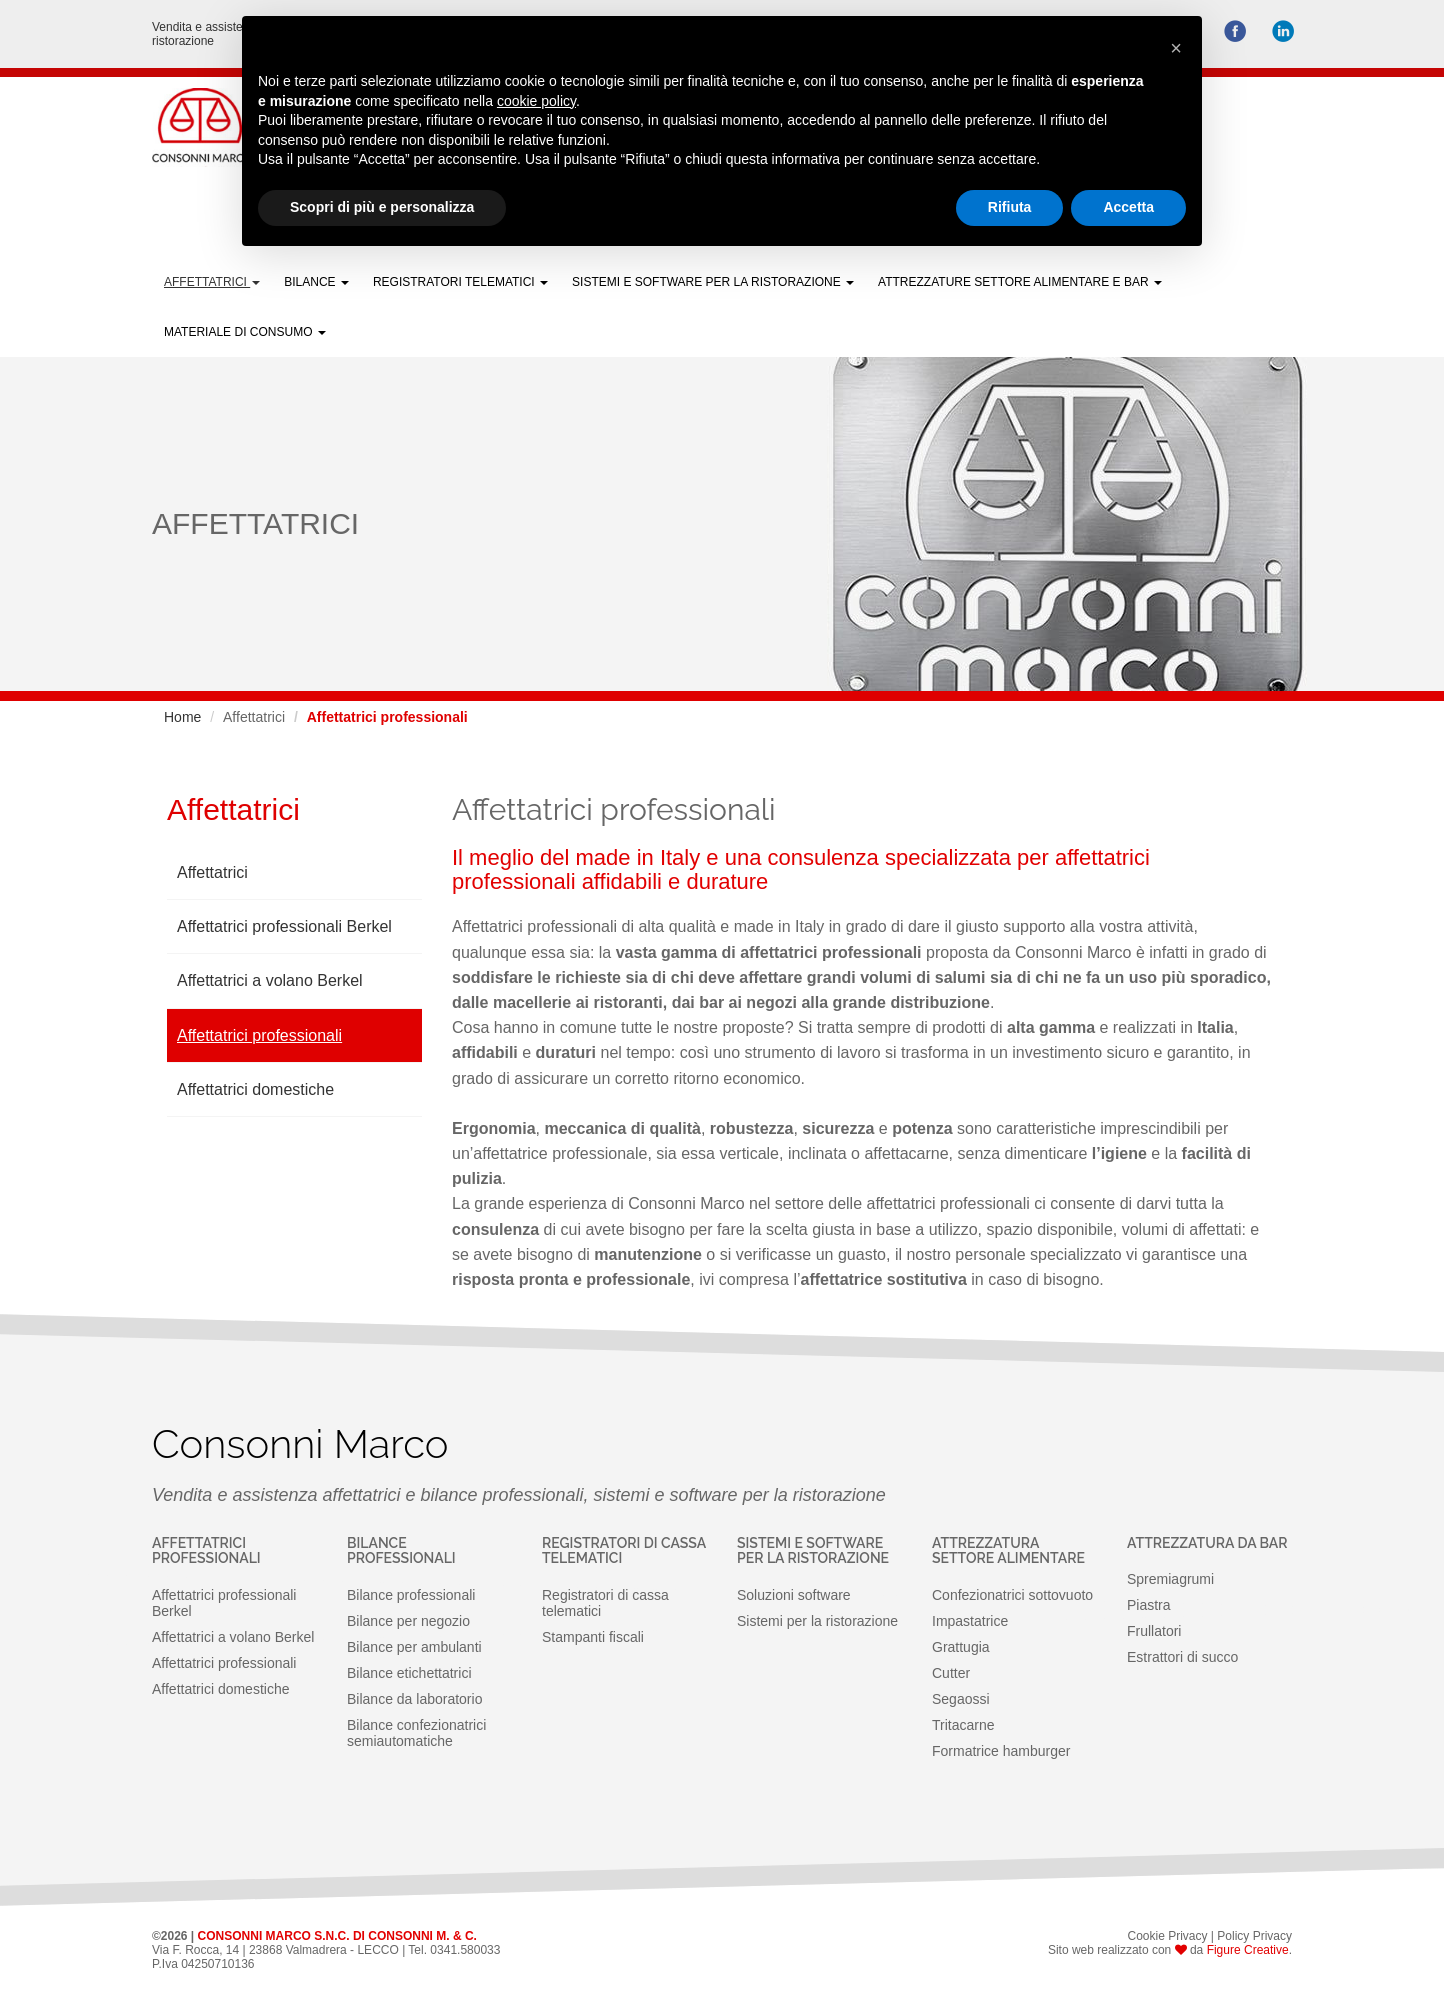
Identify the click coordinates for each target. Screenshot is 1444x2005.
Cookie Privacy (1167, 1936)
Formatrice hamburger (1001, 1751)
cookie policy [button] (536, 101)
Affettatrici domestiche (255, 1089)
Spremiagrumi (1170, 1579)
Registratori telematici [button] (460, 282)
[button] (1176, 48)
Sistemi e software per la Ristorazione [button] (713, 282)
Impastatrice (970, 1621)
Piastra (1149, 1605)
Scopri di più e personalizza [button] (382, 207)
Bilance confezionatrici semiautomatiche (416, 1733)
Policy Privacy (1254, 1936)
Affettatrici (212, 872)
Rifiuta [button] (1010, 207)
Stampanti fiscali (593, 1637)
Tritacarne (963, 1725)
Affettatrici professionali (259, 1035)
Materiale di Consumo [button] (245, 332)
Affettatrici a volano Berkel (270, 980)
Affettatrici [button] (212, 282)
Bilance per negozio (408, 1621)
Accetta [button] (1128, 207)
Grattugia (961, 1647)
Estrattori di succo (1182, 1657)
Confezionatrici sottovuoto (1012, 1595)
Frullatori (1154, 1631)
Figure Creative (1248, 1950)
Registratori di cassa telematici (605, 1603)
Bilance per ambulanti (414, 1647)
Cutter (951, 1673)
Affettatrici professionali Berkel (284, 926)
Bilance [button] (316, 282)
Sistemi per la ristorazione (817, 1621)
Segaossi (961, 1699)
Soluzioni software (794, 1595)
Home (182, 717)
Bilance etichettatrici (409, 1673)
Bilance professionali (411, 1595)
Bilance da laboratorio (414, 1699)
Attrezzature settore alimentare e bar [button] (1020, 282)
